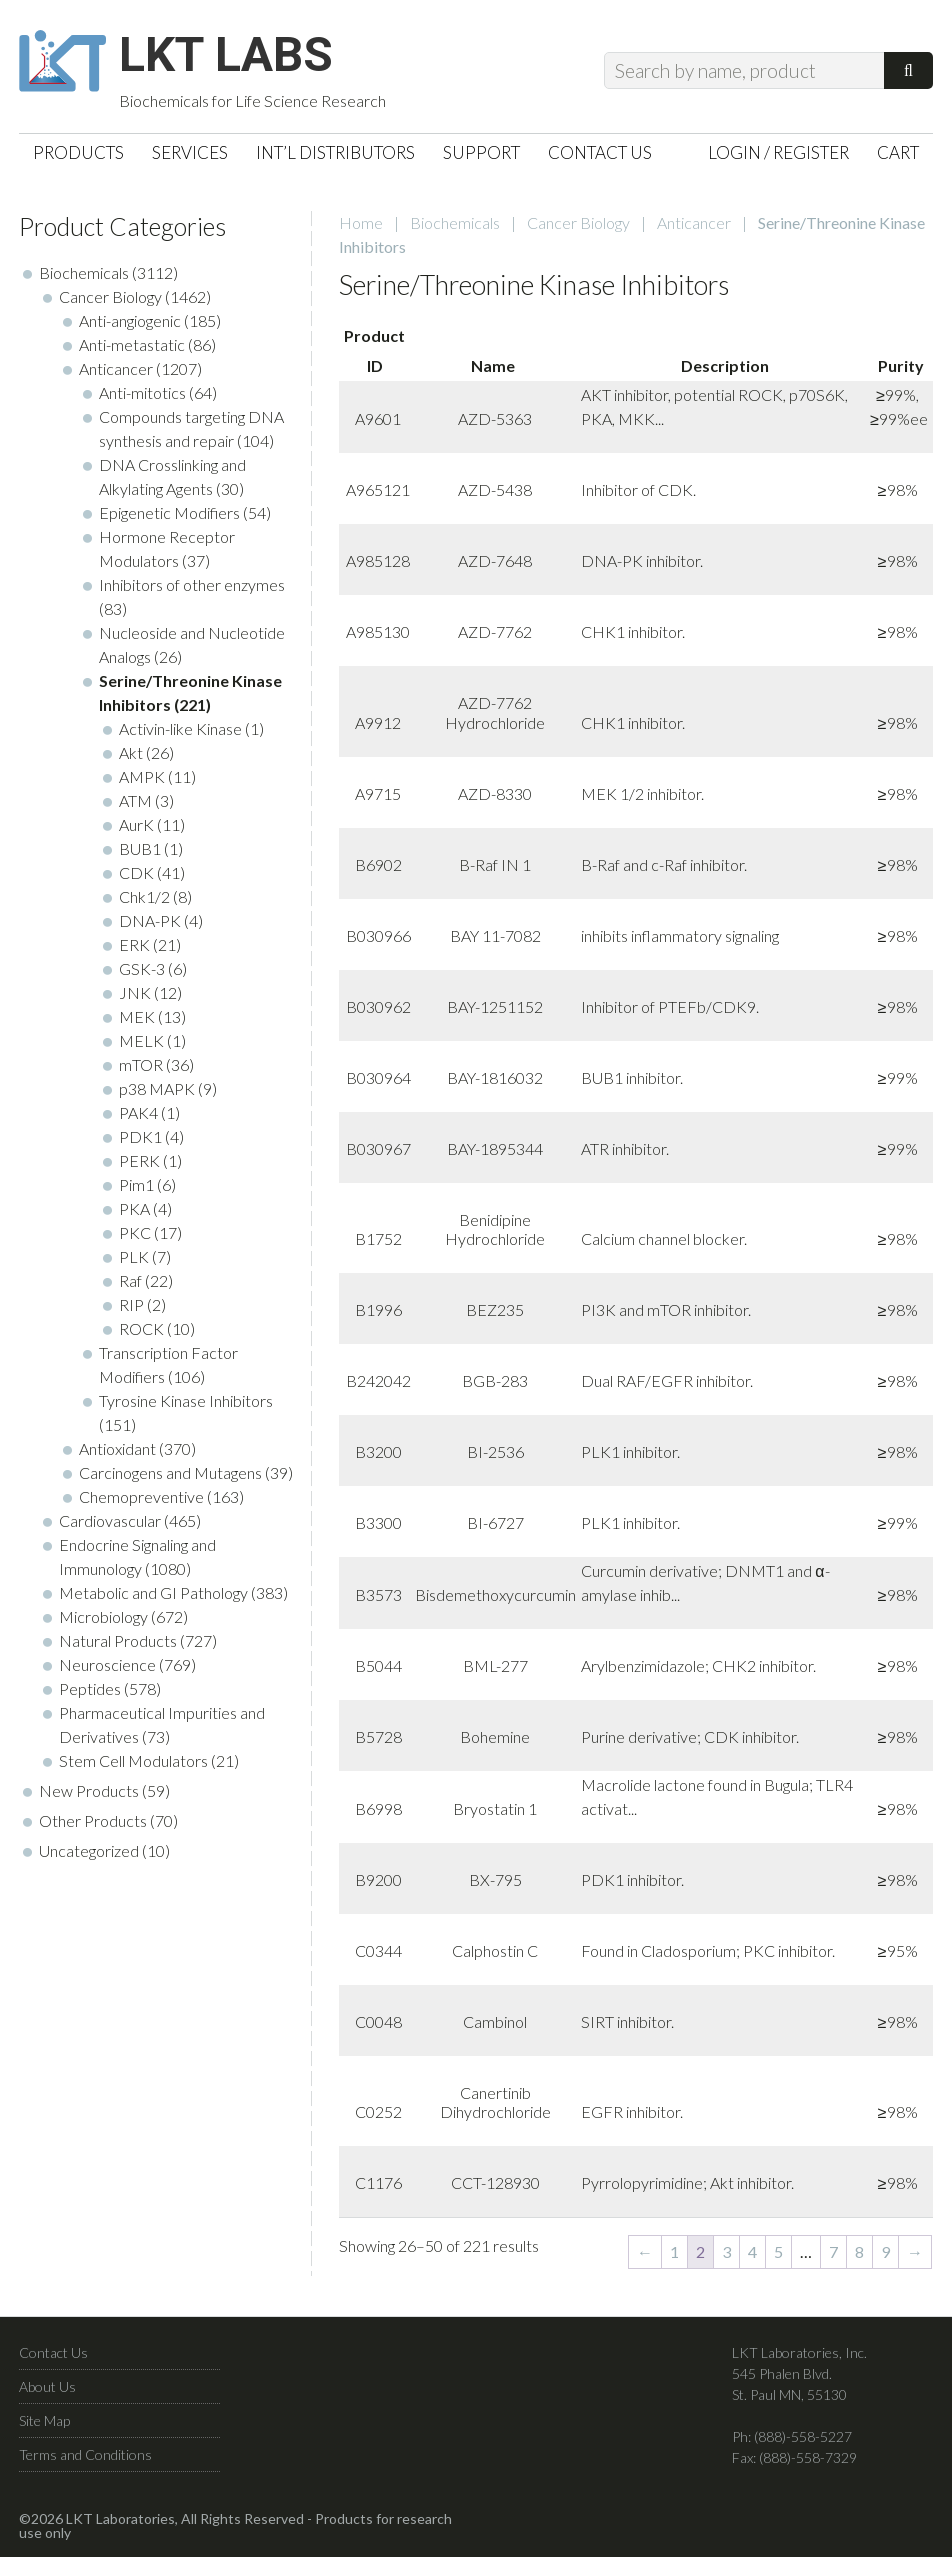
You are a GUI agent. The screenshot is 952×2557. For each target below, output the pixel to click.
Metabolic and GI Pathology (153, 1594)
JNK (135, 994)
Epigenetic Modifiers (169, 514)
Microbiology (103, 1618)
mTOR (141, 1066)
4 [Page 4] (752, 2253)
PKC (135, 1234)
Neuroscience (107, 1666)
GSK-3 (142, 970)
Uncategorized (89, 1852)
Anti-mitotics (142, 394)
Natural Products (118, 1642)
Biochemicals (455, 224)
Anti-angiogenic (130, 322)
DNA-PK (150, 922)
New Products (89, 1792)
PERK (139, 1162)
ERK (134, 946)
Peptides (90, 1690)
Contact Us (53, 2354)
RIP (131, 1306)
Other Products (93, 1822)
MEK (137, 1018)
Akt (131, 754)
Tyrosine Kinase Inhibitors (186, 1402)
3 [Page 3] (726, 2253)
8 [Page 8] (859, 2253)
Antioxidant (117, 1450)
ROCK (141, 1330)
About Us (47, 2388)
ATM (135, 802)
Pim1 (136, 1186)
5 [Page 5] (778, 2253)
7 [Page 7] (833, 2253)
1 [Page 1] (674, 2253)
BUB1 (140, 850)
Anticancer (694, 224)
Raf (130, 1282)
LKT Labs (230, 56)
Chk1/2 (144, 898)
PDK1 (140, 1138)
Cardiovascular (110, 1522)
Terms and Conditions (85, 2456)
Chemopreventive (141, 1498)
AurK (136, 826)
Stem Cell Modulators (133, 1762)
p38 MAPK (157, 1090)
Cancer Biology (578, 224)
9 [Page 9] (885, 2253)
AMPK (142, 778)
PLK (134, 1258)
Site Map (44, 2422)
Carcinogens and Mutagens (170, 1474)
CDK (136, 874)
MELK (141, 1042)
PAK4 (138, 1114)
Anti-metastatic (132, 346)
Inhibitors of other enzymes (192, 586)
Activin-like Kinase (180, 730)
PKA (134, 1210)
